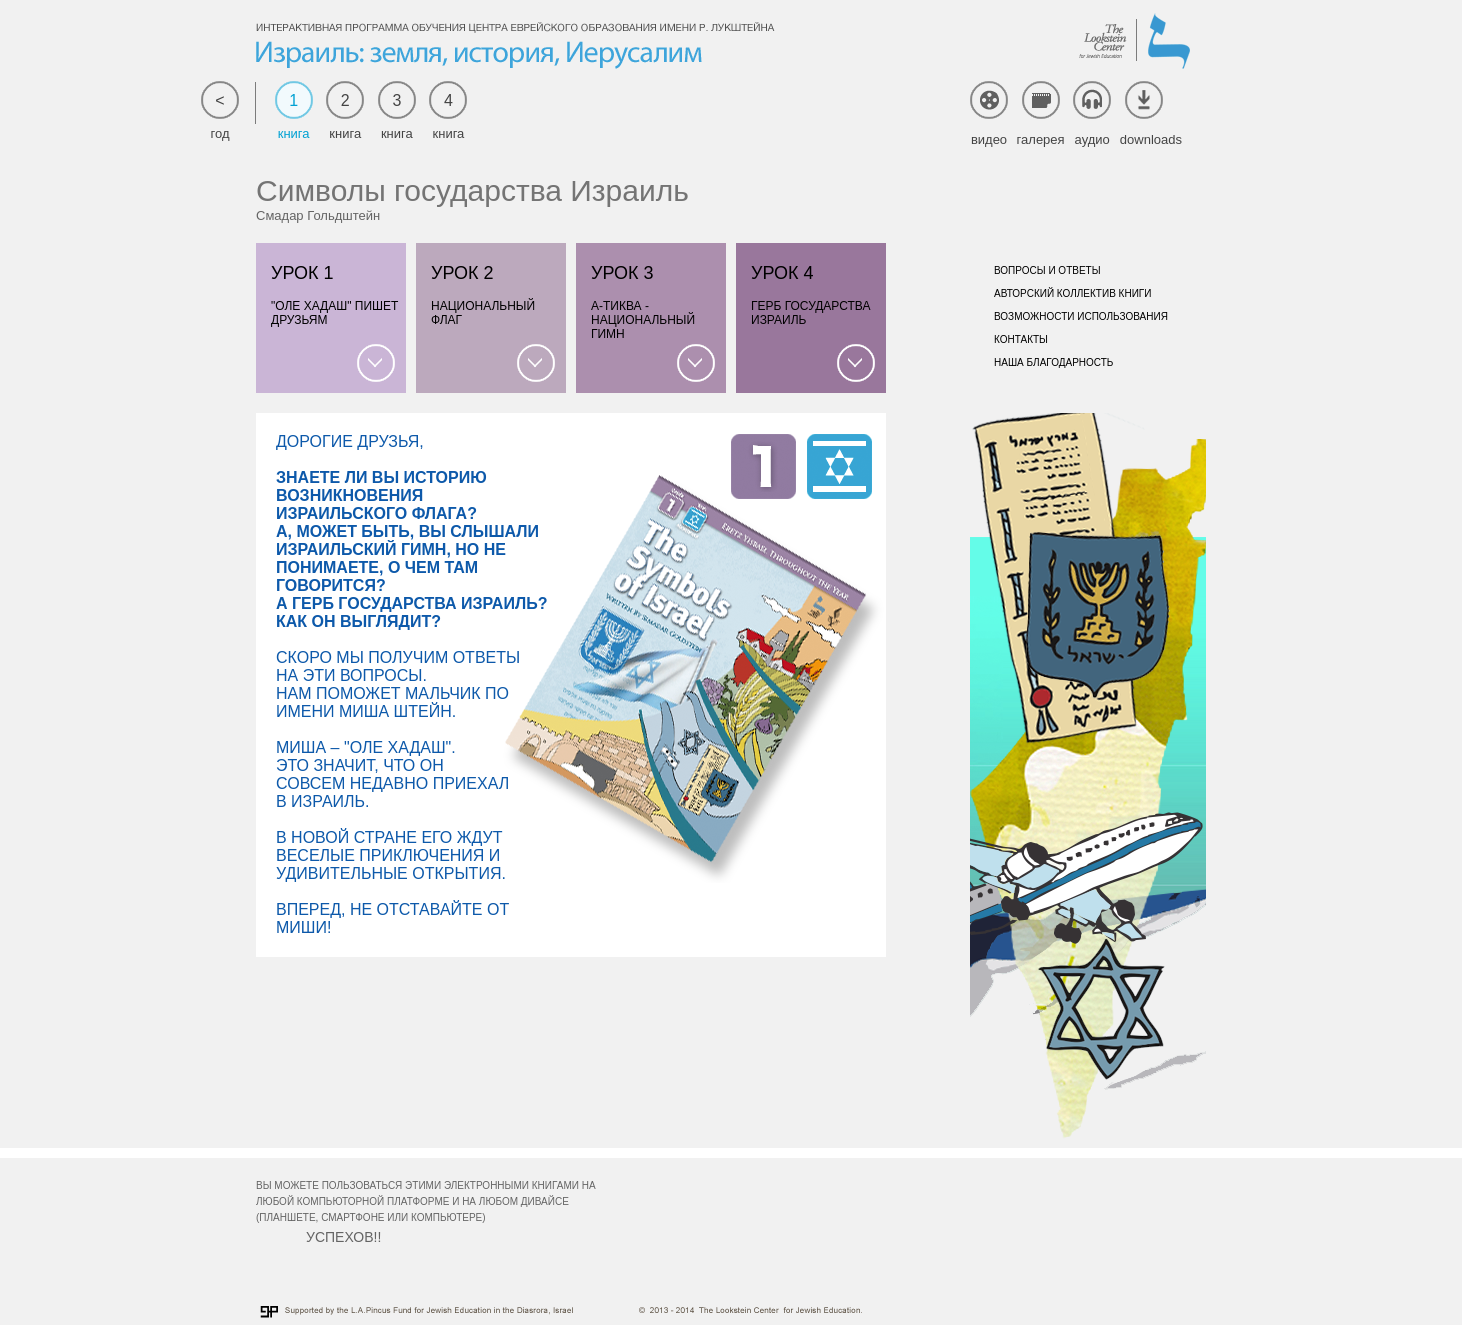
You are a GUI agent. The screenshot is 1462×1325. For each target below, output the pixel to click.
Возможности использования (1081, 316)
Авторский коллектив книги (1072, 293)
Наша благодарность (1053, 362)
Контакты (1021, 339)
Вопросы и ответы (1047, 270)
